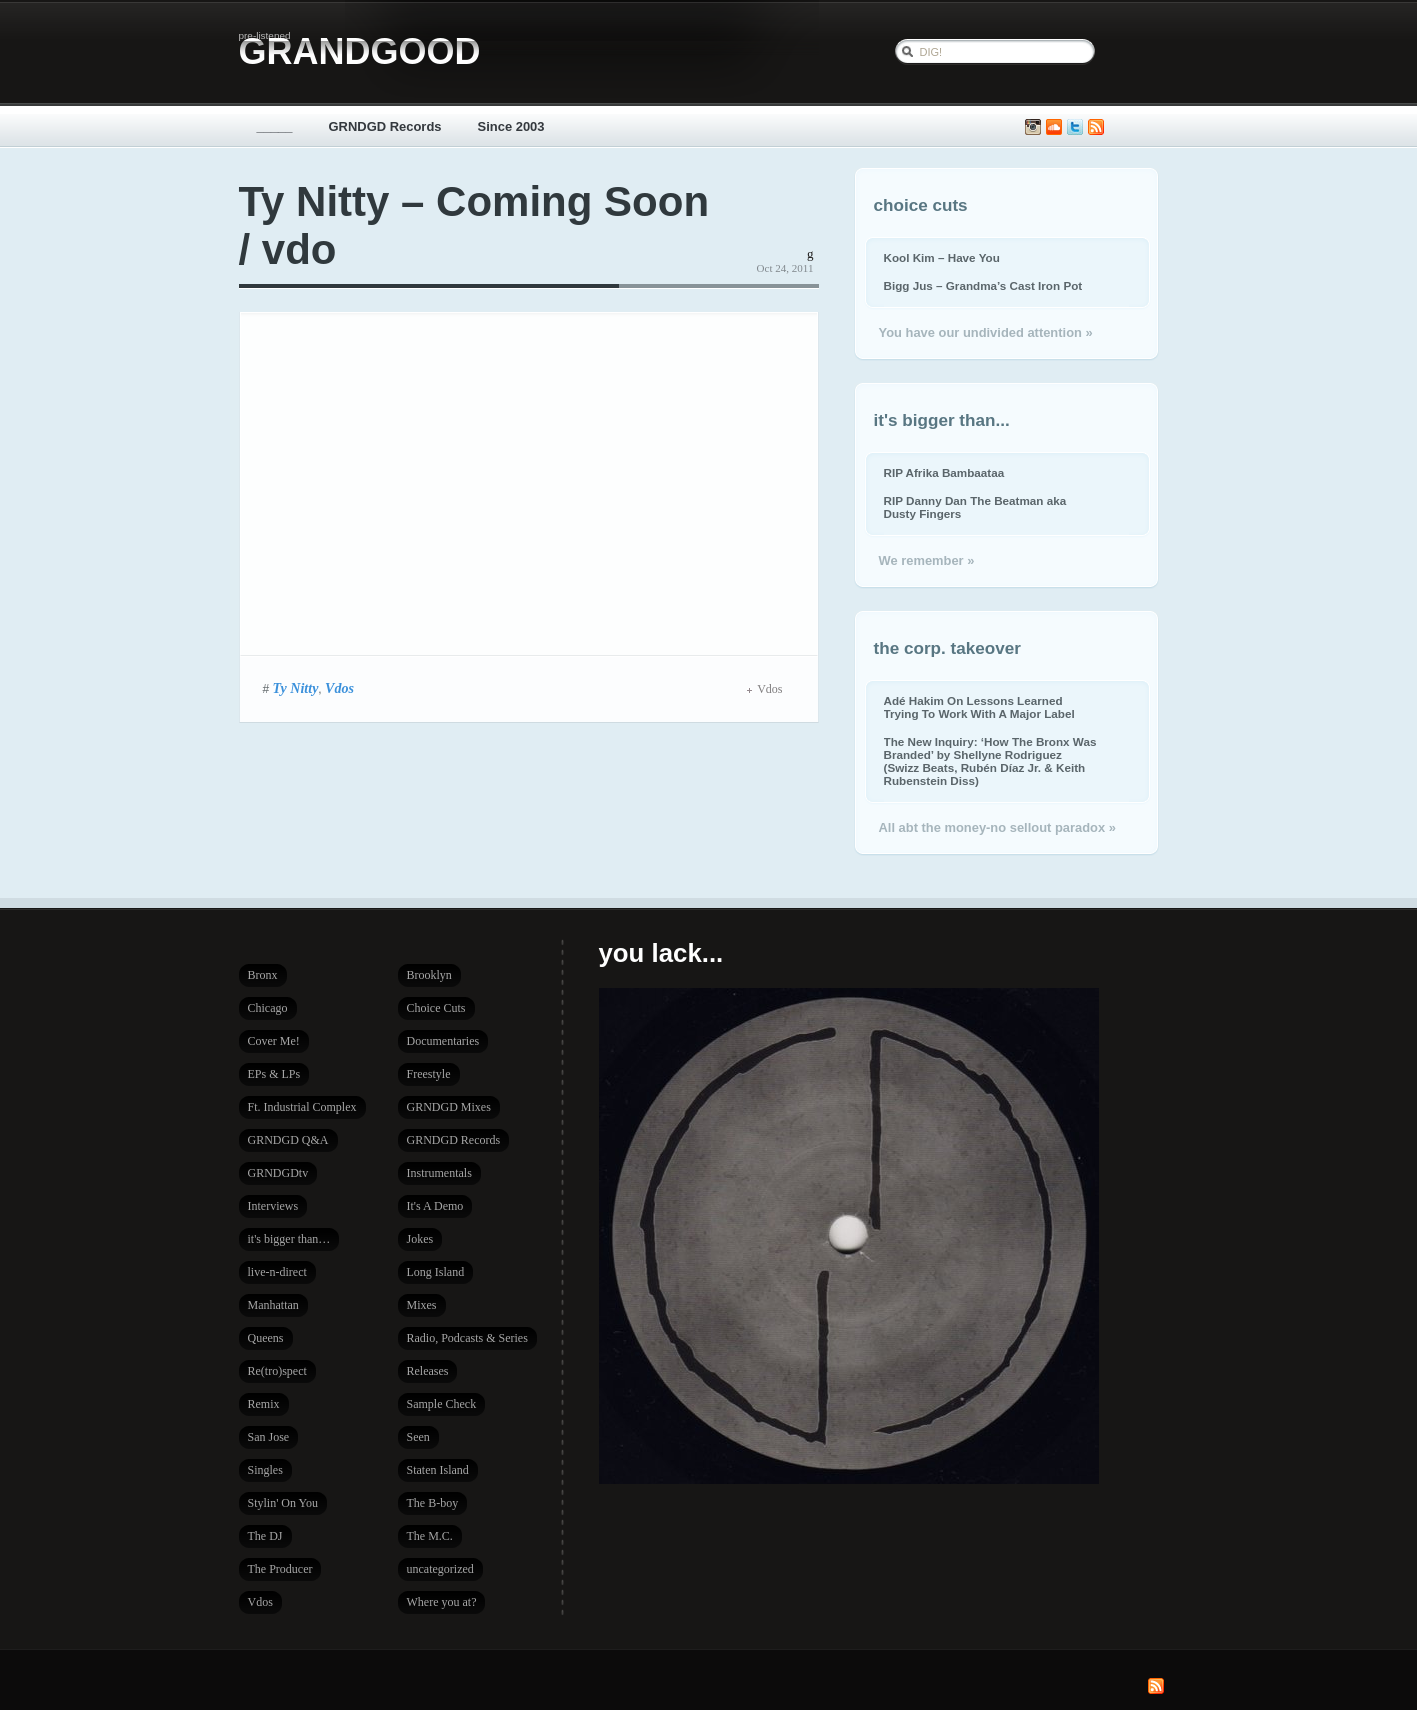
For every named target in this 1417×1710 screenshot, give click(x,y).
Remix (264, 1404)
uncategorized (440, 1569)
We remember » (927, 560)
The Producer (280, 1569)
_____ (275, 126)
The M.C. (430, 1536)
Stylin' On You (283, 1503)
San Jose (269, 1437)
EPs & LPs (274, 1074)
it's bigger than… (289, 1239)
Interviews (273, 1206)
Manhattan (273, 1305)
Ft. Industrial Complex (302, 1107)
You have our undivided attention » (986, 332)
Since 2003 (511, 126)
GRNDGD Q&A (288, 1140)
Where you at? (442, 1602)
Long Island (436, 1272)
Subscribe (1096, 127)
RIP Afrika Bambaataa (944, 472)
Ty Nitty (296, 688)
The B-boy (433, 1503)
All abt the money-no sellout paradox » (997, 827)
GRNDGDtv (278, 1173)
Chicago (268, 1008)
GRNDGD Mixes (449, 1107)
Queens (266, 1338)
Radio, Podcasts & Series (467, 1338)
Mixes (422, 1305)
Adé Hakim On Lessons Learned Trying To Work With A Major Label (979, 707)
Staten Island (438, 1470)
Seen (418, 1437)
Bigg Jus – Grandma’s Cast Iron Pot (983, 285)
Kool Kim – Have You (942, 257)
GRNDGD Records (385, 126)
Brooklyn (429, 975)
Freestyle (429, 1074)
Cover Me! (274, 1041)
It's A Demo (435, 1206)
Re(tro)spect (277, 1371)
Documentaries (443, 1041)
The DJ (265, 1536)
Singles (265, 1470)
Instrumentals (439, 1173)
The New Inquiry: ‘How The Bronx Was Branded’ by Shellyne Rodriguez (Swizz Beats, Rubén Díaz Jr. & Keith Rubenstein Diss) (990, 761)
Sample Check (442, 1404)
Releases (428, 1371)
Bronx (263, 975)
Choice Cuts (436, 1008)
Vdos (339, 688)
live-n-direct (277, 1272)
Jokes (420, 1239)
